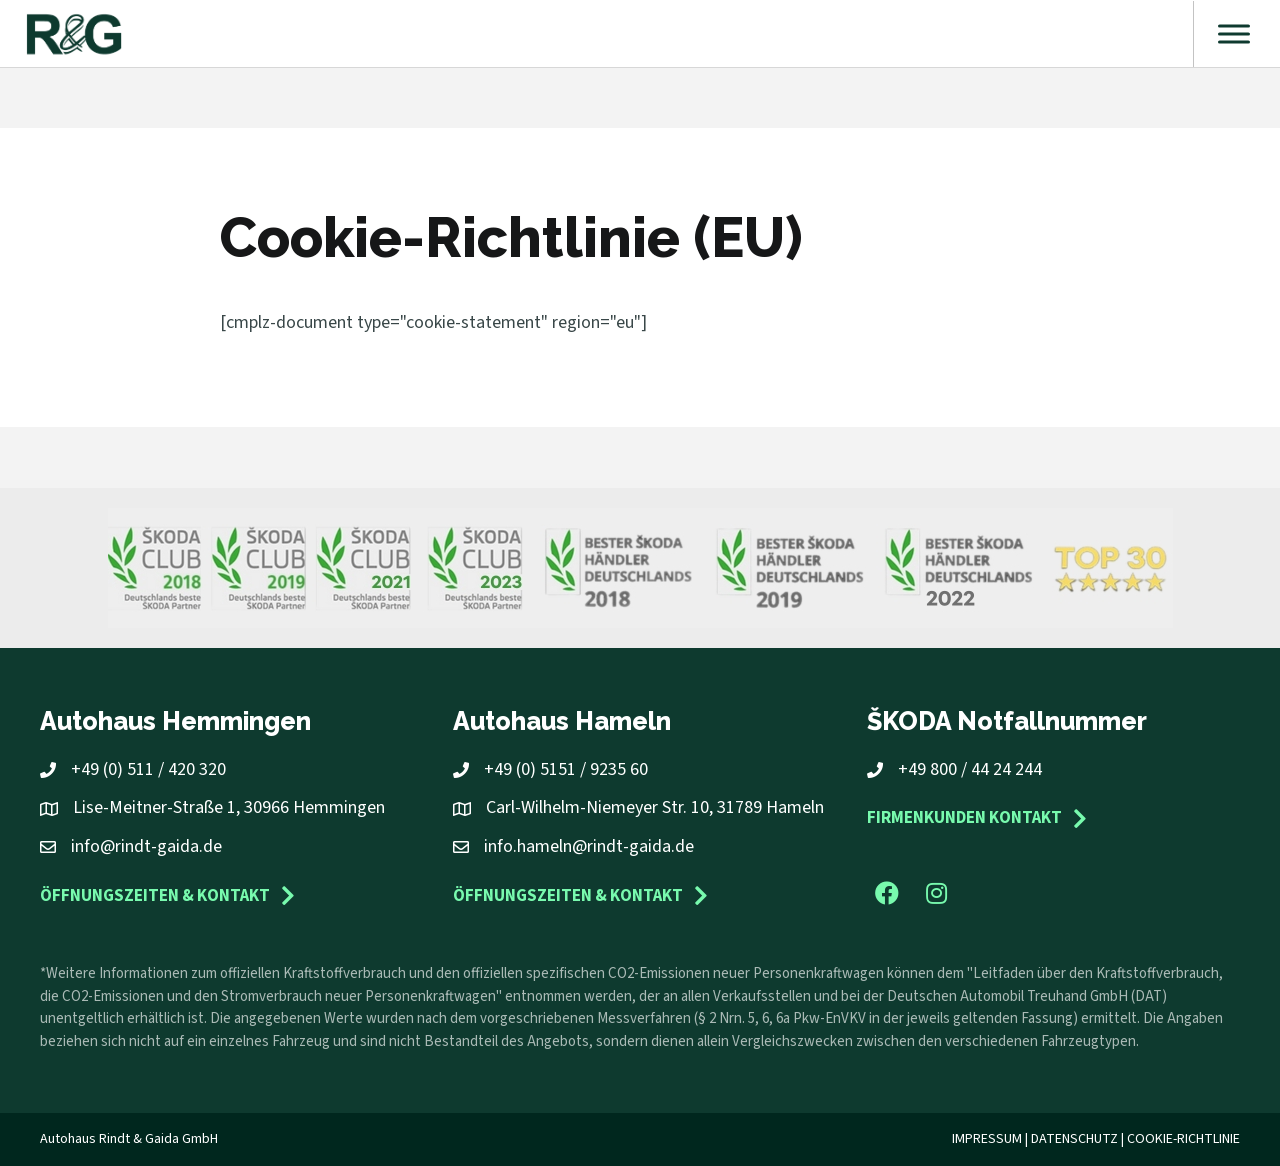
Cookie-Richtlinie (1183, 1139)
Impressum (987, 1139)
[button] (887, 893)
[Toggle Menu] (1234, 33)
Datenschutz (1074, 1139)
